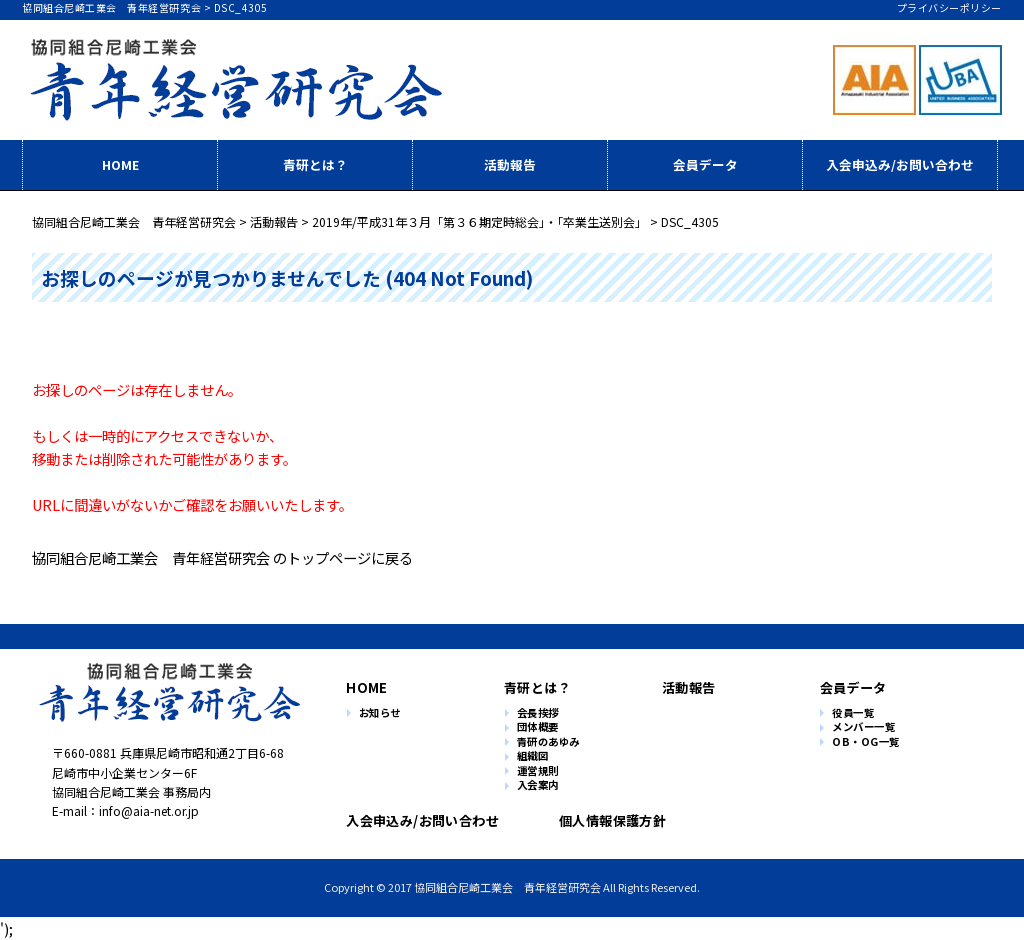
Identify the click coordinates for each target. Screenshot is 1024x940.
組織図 (533, 756)
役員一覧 (853, 713)
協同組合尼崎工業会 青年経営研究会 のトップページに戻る (222, 557)
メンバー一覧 (863, 727)
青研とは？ (315, 164)
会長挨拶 (538, 713)
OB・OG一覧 (866, 742)
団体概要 (538, 727)
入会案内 (538, 785)
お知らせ (380, 713)
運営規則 (538, 771)
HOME (120, 164)
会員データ (705, 164)
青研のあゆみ (548, 742)
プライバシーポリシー (949, 7)
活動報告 (510, 164)
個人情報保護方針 (604, 820)
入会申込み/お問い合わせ (900, 164)
